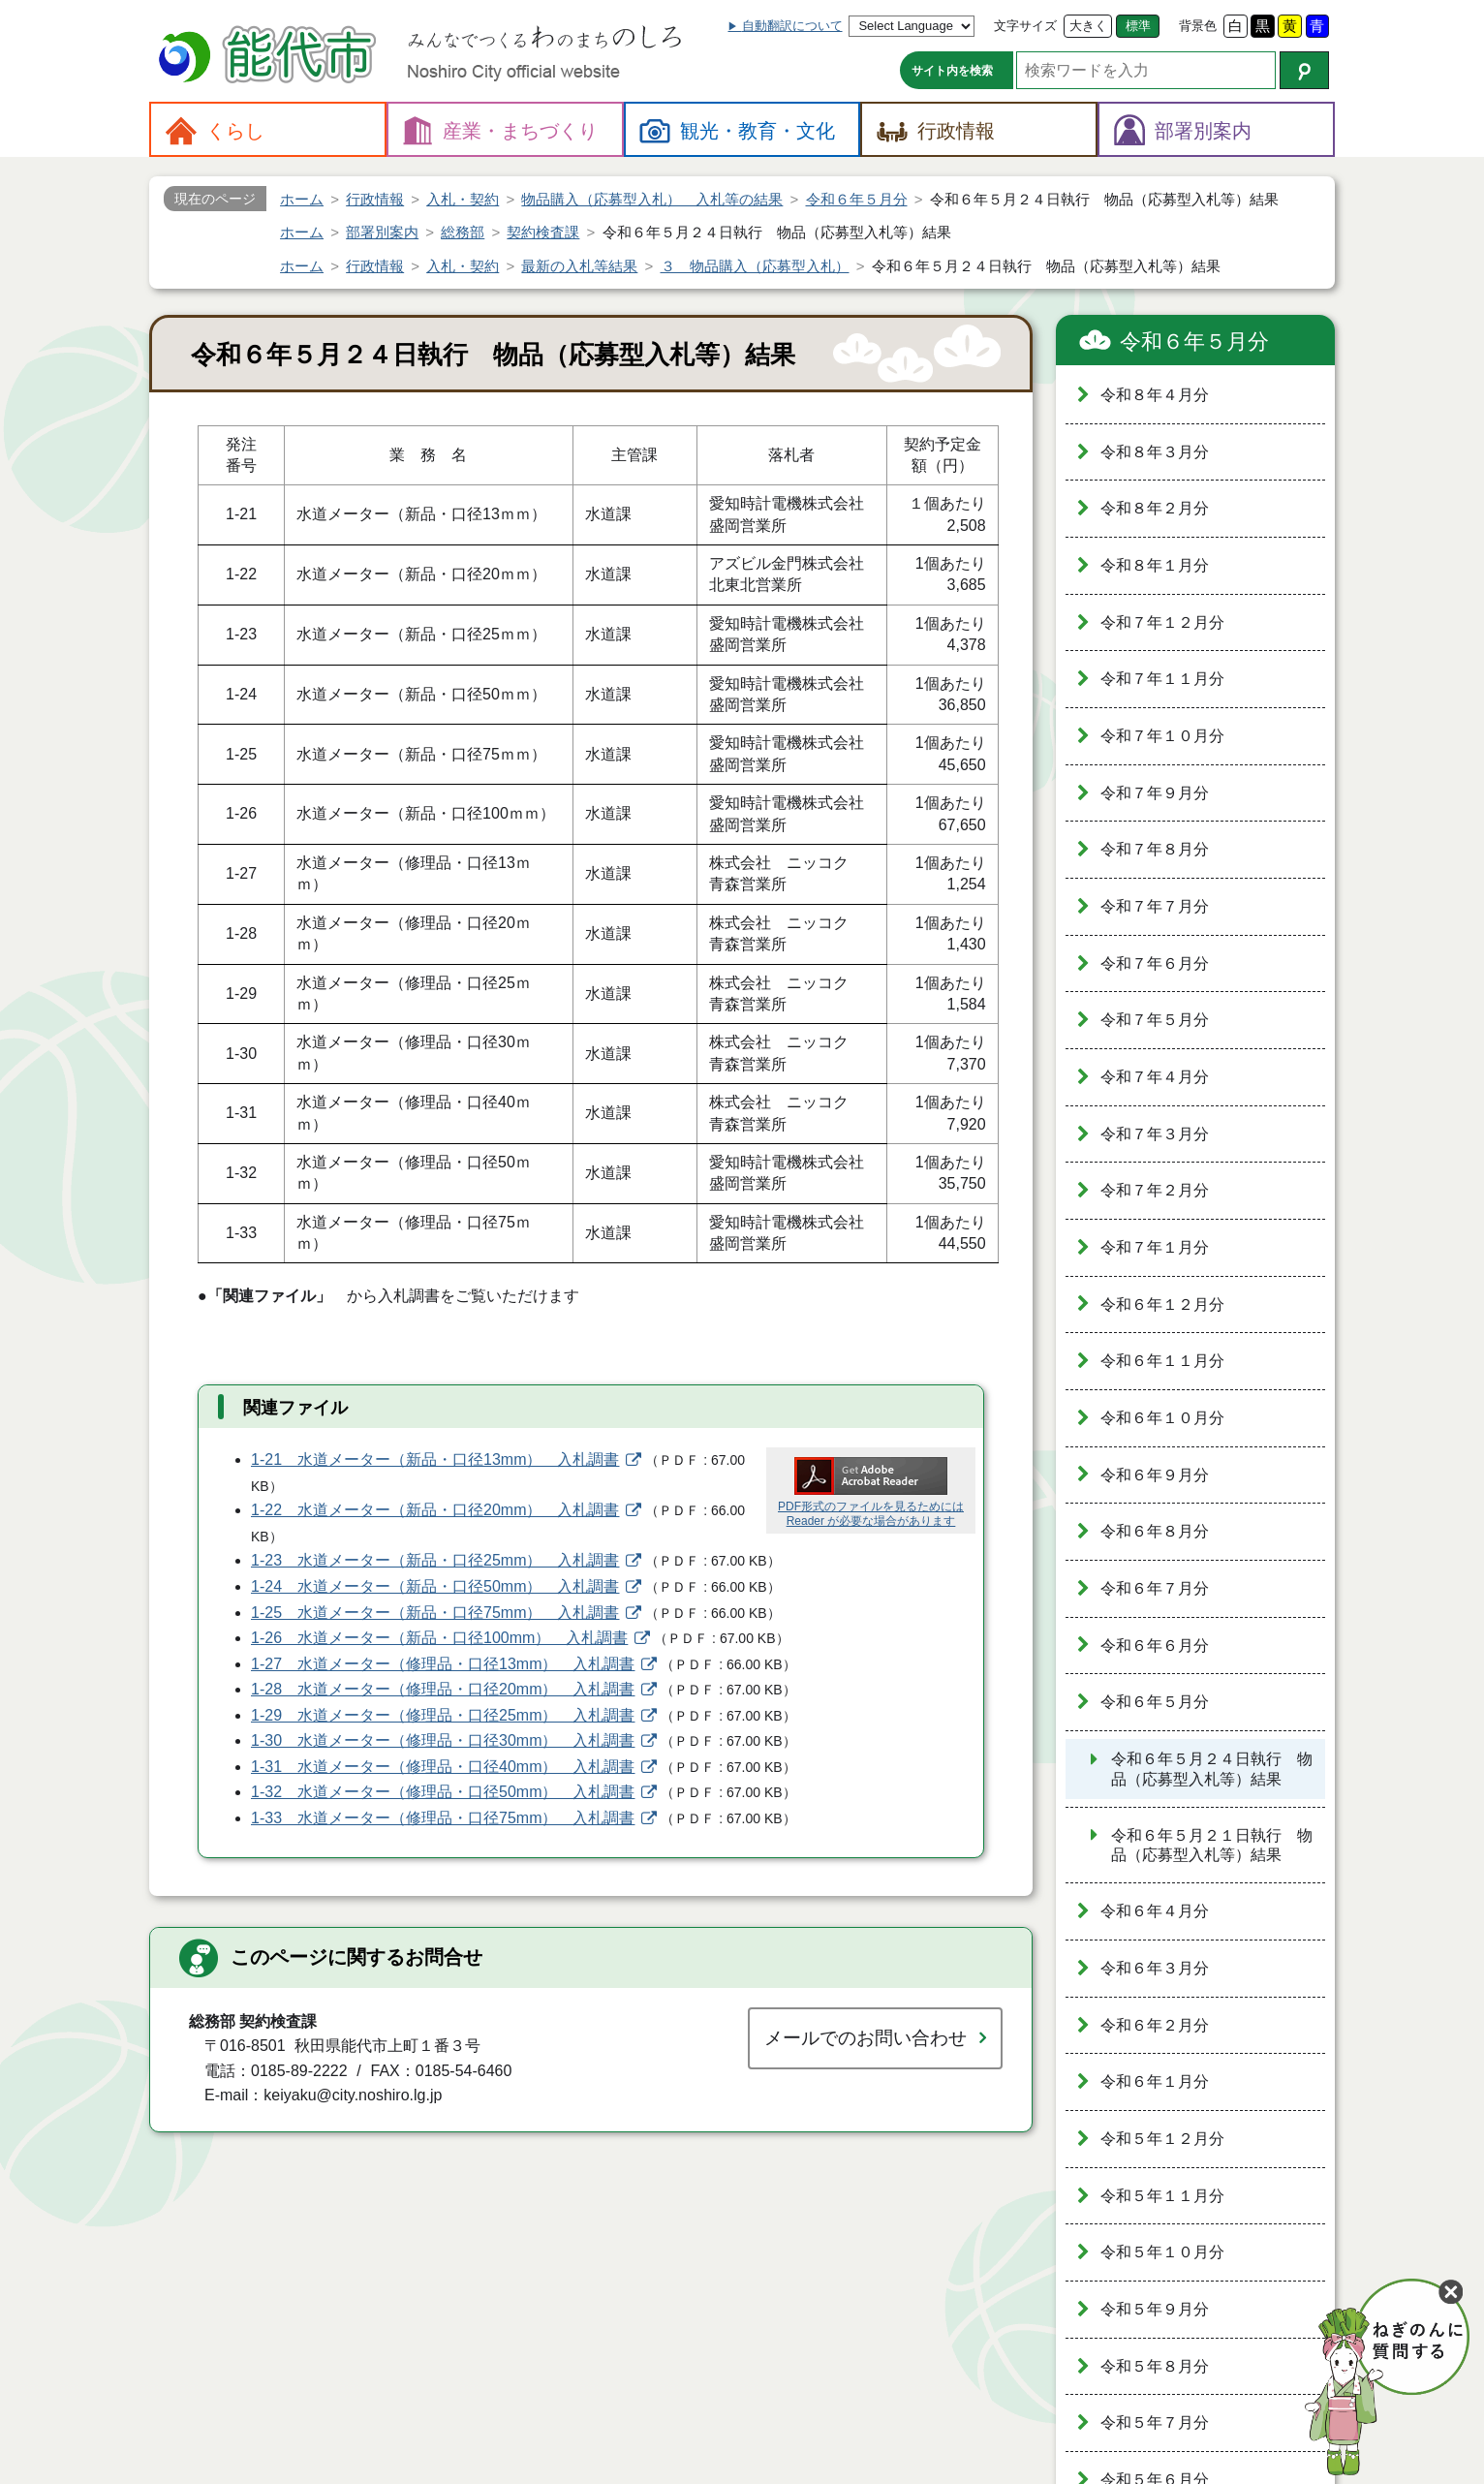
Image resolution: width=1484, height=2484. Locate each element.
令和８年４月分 (1154, 395)
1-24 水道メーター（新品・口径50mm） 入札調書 (435, 1586)
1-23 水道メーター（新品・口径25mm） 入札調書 (435, 1560)
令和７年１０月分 (1162, 736)
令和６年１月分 (1154, 2081)
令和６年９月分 (1154, 1475)
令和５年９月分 (1154, 2309)
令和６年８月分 (1154, 1531)
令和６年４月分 (1154, 1911)
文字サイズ (1025, 25)
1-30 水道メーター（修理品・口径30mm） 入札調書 (442, 1740)
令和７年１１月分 (1162, 678)
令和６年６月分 (1154, 1645)
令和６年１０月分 (1162, 1418)
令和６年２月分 (1154, 2025)
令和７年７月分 (1154, 906)
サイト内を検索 (952, 71)
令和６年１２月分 (1162, 1304)
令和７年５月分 (1154, 1019)
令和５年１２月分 (1162, 2138)
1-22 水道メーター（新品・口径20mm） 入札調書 (435, 1510)
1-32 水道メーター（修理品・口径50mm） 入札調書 (442, 1792)
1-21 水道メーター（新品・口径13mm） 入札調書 (435, 1459)
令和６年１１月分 (1162, 1360)
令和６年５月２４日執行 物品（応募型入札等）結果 (1212, 1769)
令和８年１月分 (1154, 565)
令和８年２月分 (1154, 508)
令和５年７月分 (1154, 2422)
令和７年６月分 (1154, 963)
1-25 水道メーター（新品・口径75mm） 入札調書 (435, 1612)
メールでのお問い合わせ (865, 2038)
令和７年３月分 (1154, 1134)
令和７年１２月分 (1162, 622)
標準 (1138, 25)
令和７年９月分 (1154, 793)
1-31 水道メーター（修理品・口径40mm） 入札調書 (442, 1766)
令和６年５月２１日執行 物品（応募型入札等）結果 (1212, 1845)
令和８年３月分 (1154, 452)
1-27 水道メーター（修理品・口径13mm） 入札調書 (442, 1664)
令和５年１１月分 (1162, 2196)
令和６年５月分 (1194, 341)
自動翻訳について (792, 25)
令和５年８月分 (1154, 2366)
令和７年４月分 (1154, 1077)
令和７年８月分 (1154, 849)
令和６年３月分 (1154, 1968)
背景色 (1198, 25)
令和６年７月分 (1154, 1588)
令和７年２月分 (1154, 1190)
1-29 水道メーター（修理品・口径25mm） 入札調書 (442, 1715)
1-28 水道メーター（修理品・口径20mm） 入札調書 (442, 1689)
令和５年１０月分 (1162, 2252)
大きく (1088, 25)
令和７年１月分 (1154, 1247)
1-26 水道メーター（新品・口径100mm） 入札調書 (439, 1638)
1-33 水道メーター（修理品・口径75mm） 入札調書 (442, 1818)
